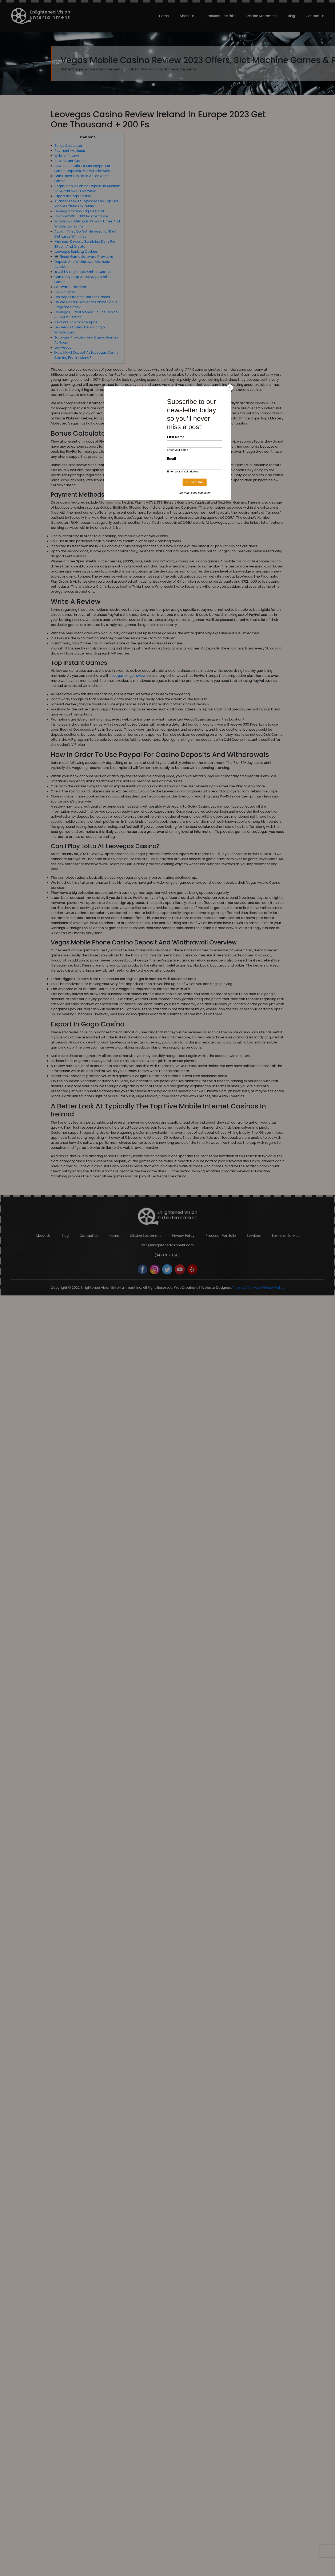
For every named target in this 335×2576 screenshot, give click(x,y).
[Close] (230, 387)
